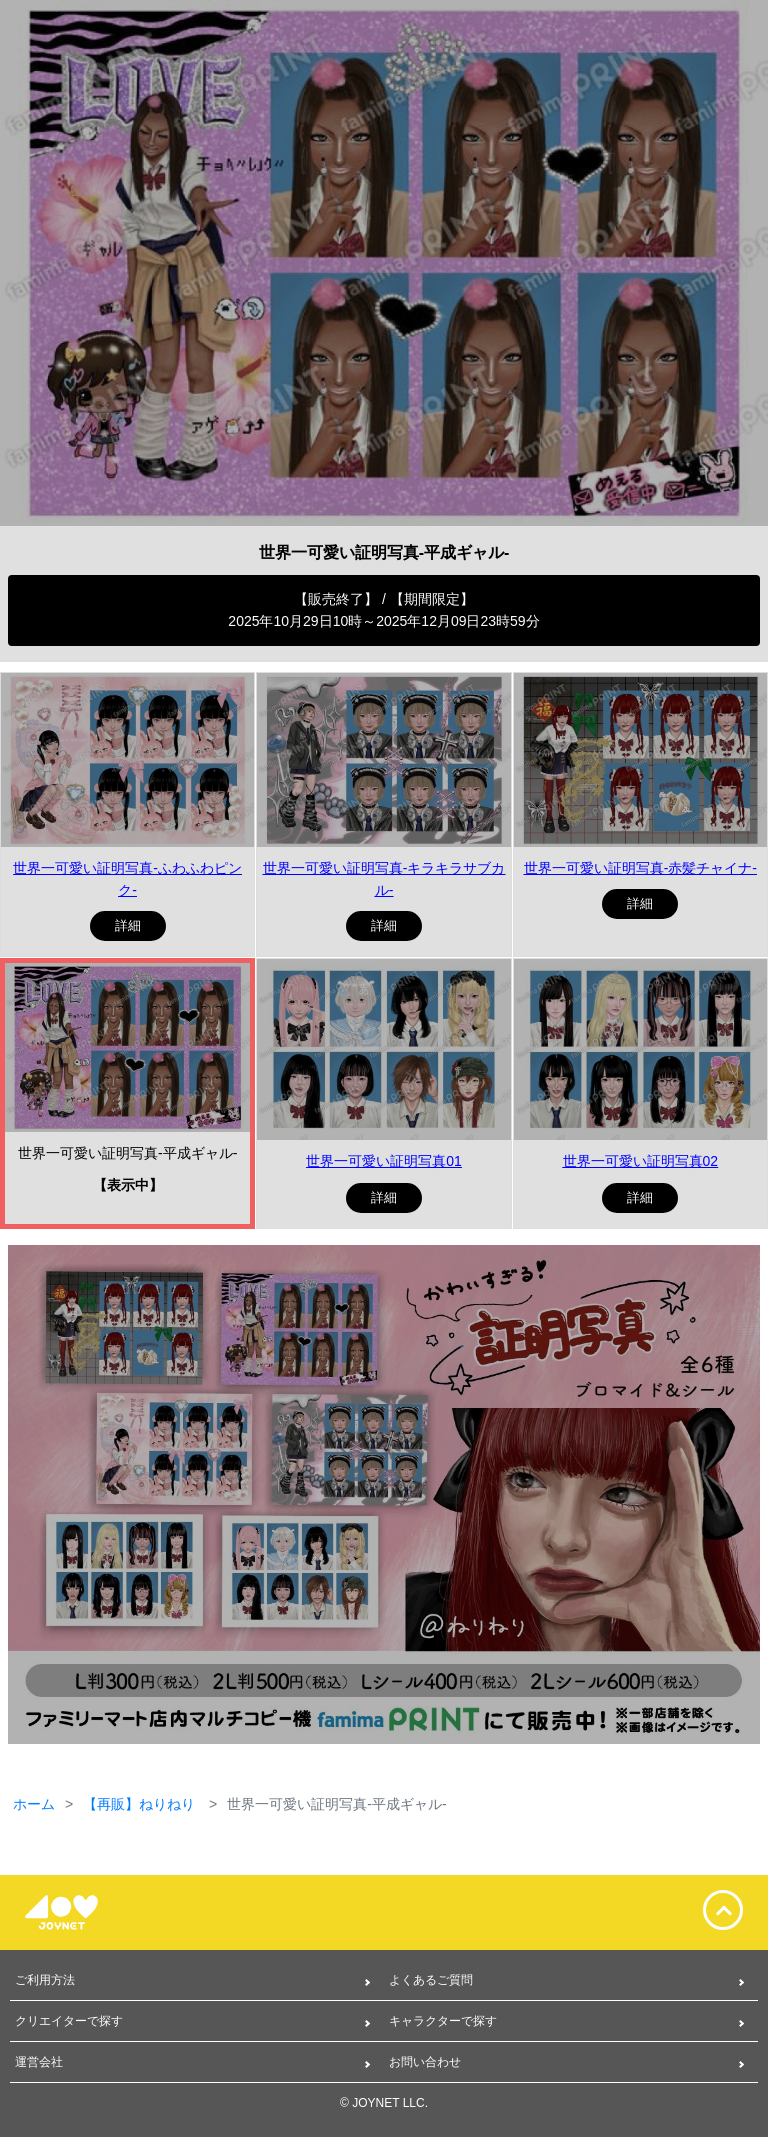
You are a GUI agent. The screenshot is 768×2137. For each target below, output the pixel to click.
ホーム (34, 1804)
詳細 (128, 925)
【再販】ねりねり (141, 1804)
